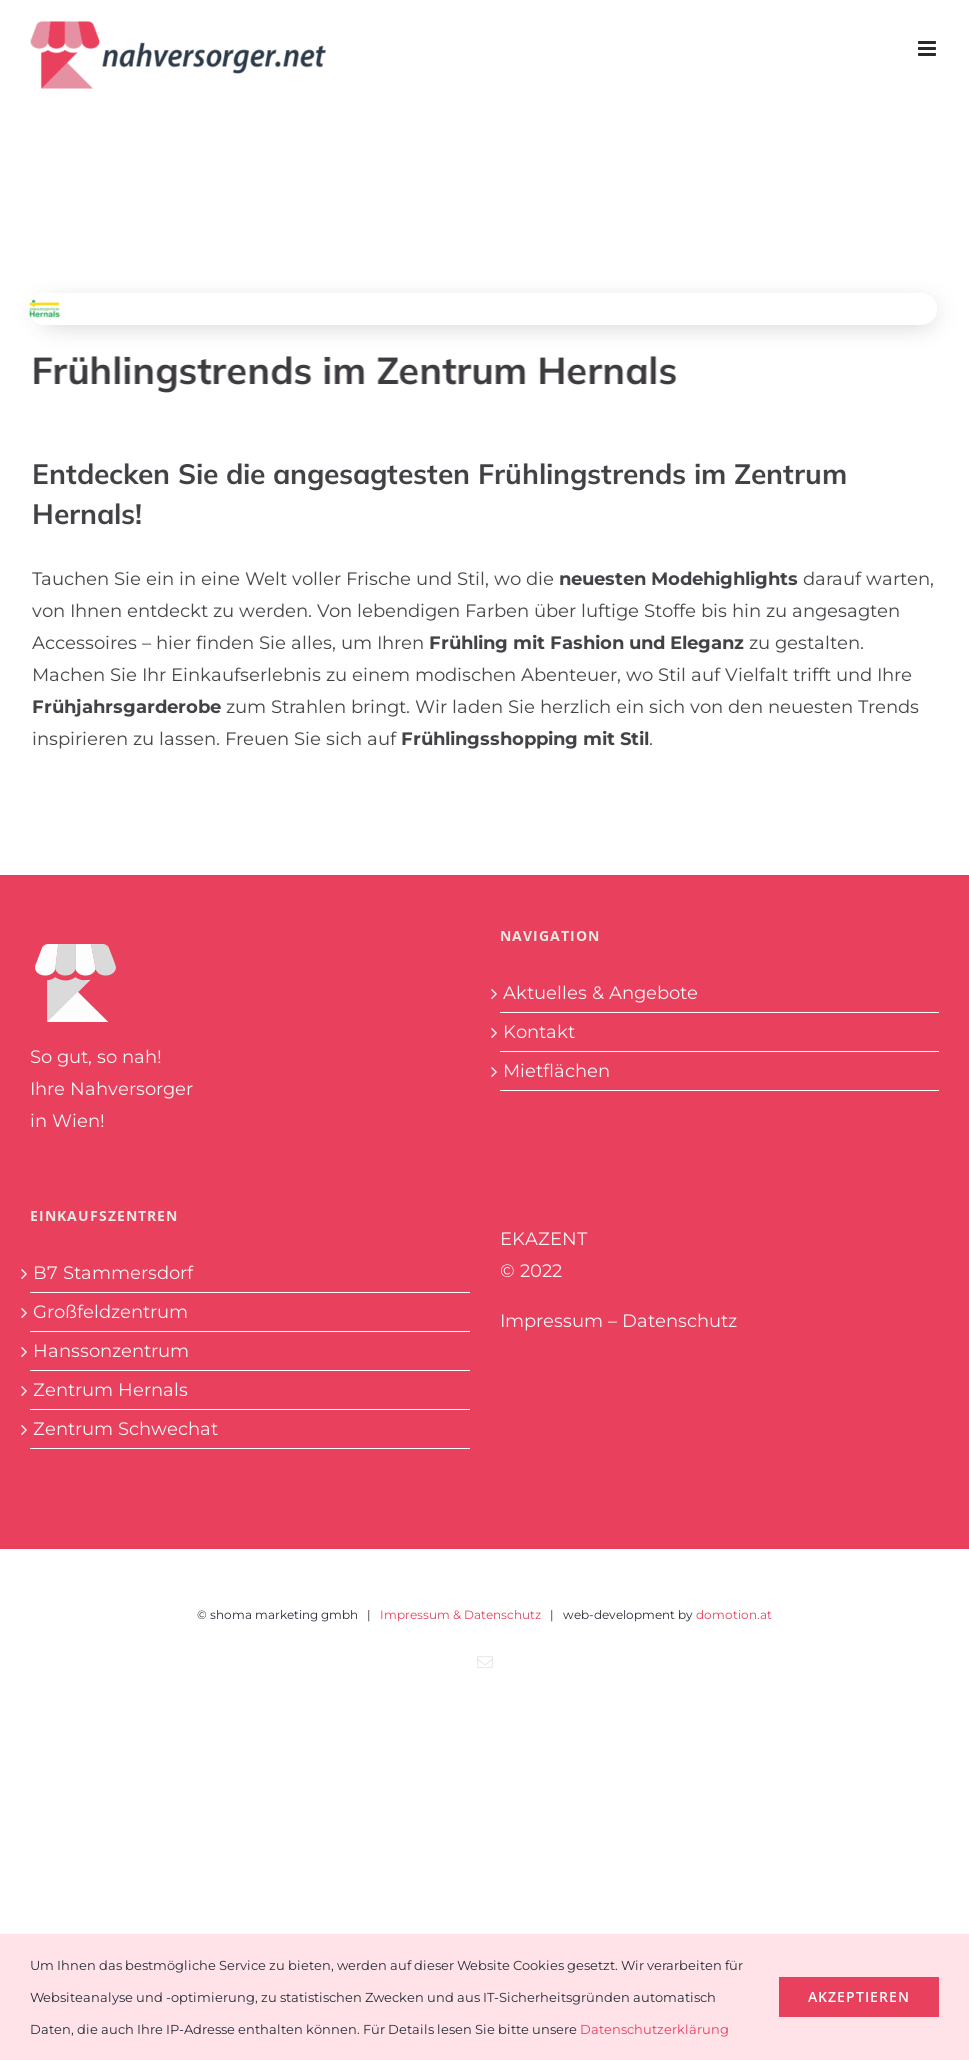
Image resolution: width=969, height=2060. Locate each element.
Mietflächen (556, 1071)
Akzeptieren (859, 1996)
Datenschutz (679, 1321)
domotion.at (734, 1614)
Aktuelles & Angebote (600, 993)
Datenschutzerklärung (654, 2029)
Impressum (551, 1321)
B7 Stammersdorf (113, 1273)
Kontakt (539, 1032)
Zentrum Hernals (110, 1390)
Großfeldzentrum (110, 1312)
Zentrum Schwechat (125, 1429)
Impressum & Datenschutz (460, 1614)
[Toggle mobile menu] (928, 48)
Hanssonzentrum (111, 1351)
